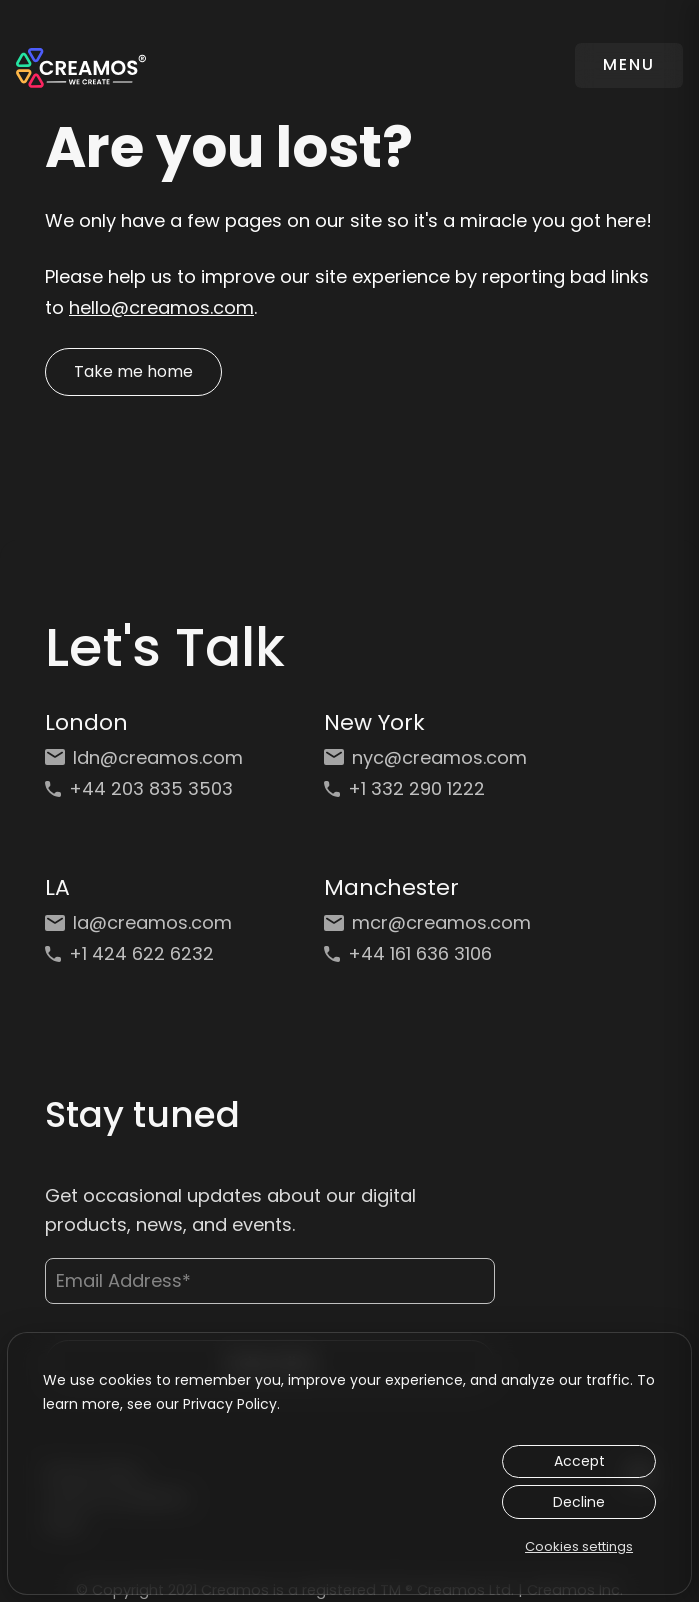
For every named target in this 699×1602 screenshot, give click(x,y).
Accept (579, 1461)
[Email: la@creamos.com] (148, 919)
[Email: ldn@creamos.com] (148, 754)
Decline (579, 1502)
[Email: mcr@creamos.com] (427, 919)
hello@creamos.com (161, 307)
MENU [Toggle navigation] (629, 64)
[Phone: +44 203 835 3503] (148, 785)
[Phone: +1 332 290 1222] (427, 785)
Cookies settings (579, 1546)
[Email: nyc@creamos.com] (427, 754)
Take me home (133, 371)
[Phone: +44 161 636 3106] (427, 950)
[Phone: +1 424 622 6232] (148, 950)
